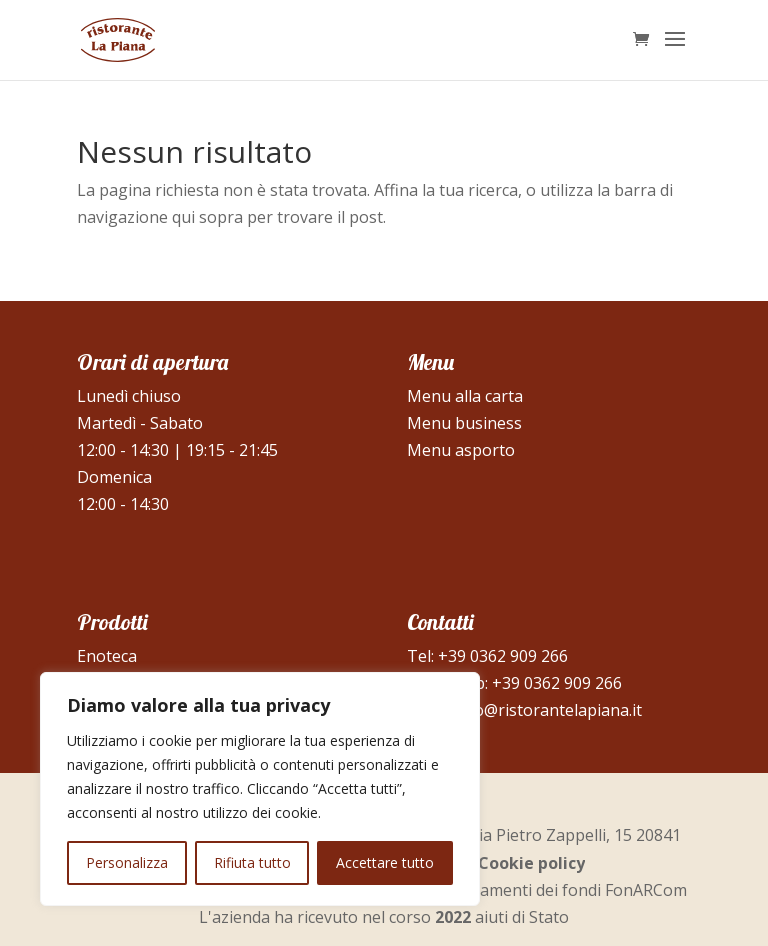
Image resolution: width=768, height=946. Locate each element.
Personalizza (127, 862)
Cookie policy (531, 863)
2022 (453, 917)
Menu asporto (461, 450)
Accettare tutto (385, 862)
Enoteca (107, 656)
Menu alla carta (465, 396)
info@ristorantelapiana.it (548, 710)
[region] (260, 789)
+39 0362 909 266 (503, 656)
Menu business (464, 423)
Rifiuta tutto (252, 862)
